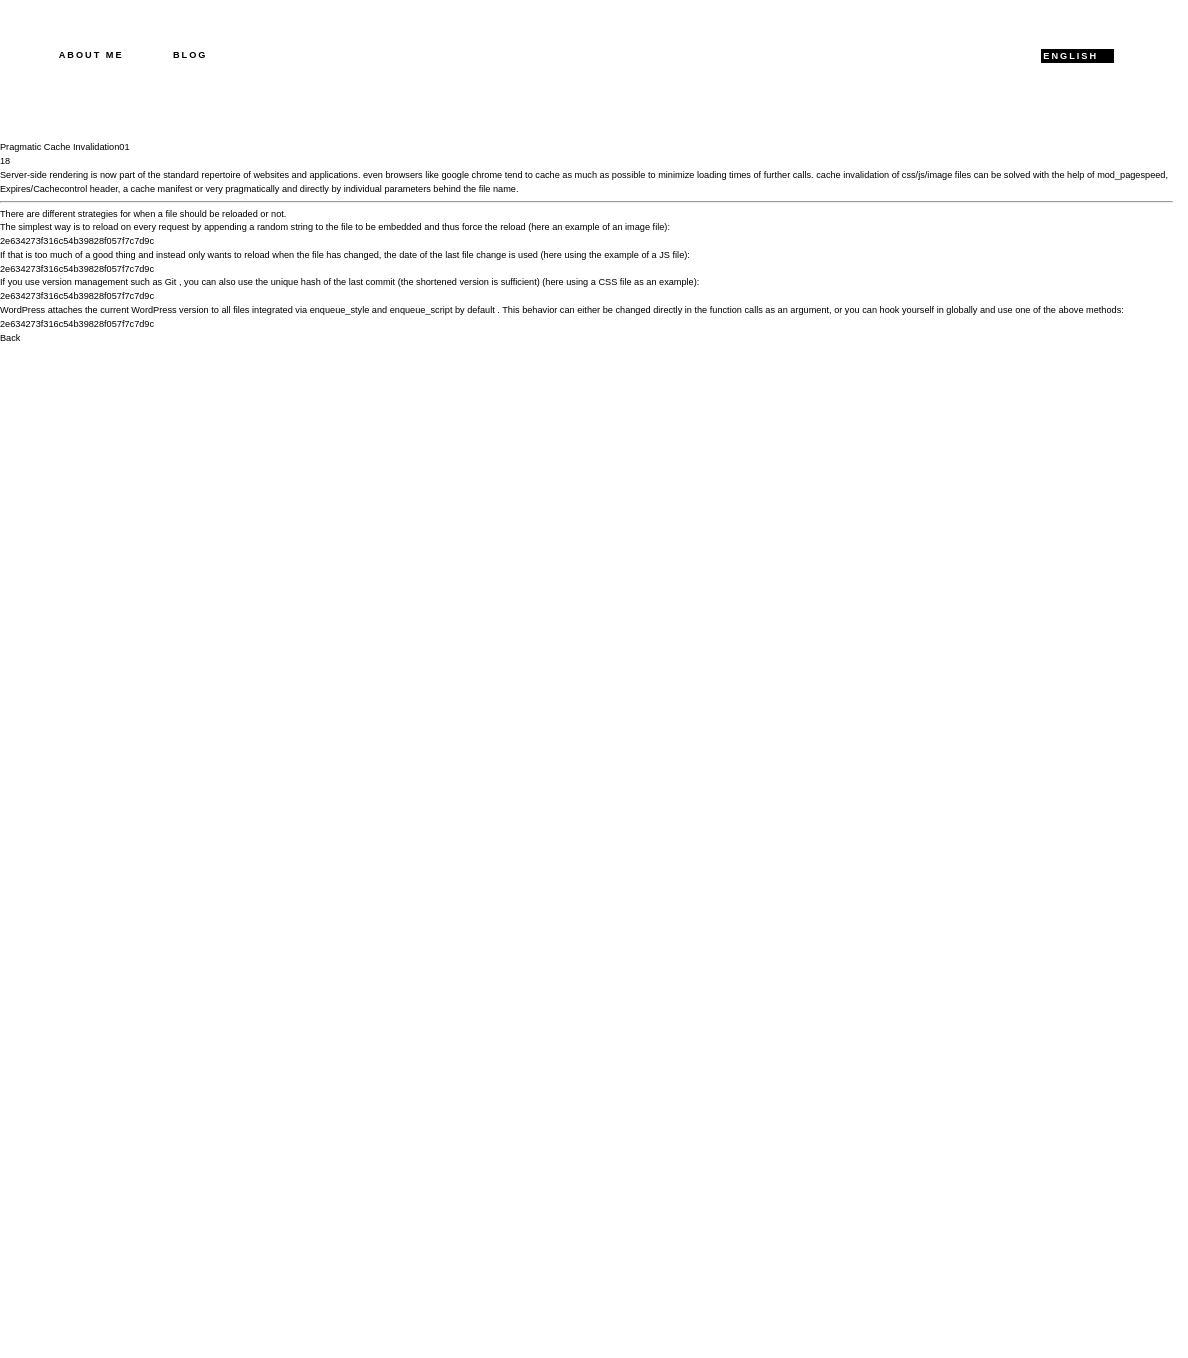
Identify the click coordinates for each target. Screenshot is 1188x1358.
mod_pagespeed (1131, 175)
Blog (190, 55)
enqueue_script (421, 310)
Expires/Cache (30, 189)
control (74, 189)
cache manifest (162, 189)
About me (91, 55)
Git (171, 282)
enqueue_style (340, 310)
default (481, 310)
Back (10, 338)
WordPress (22, 310)
